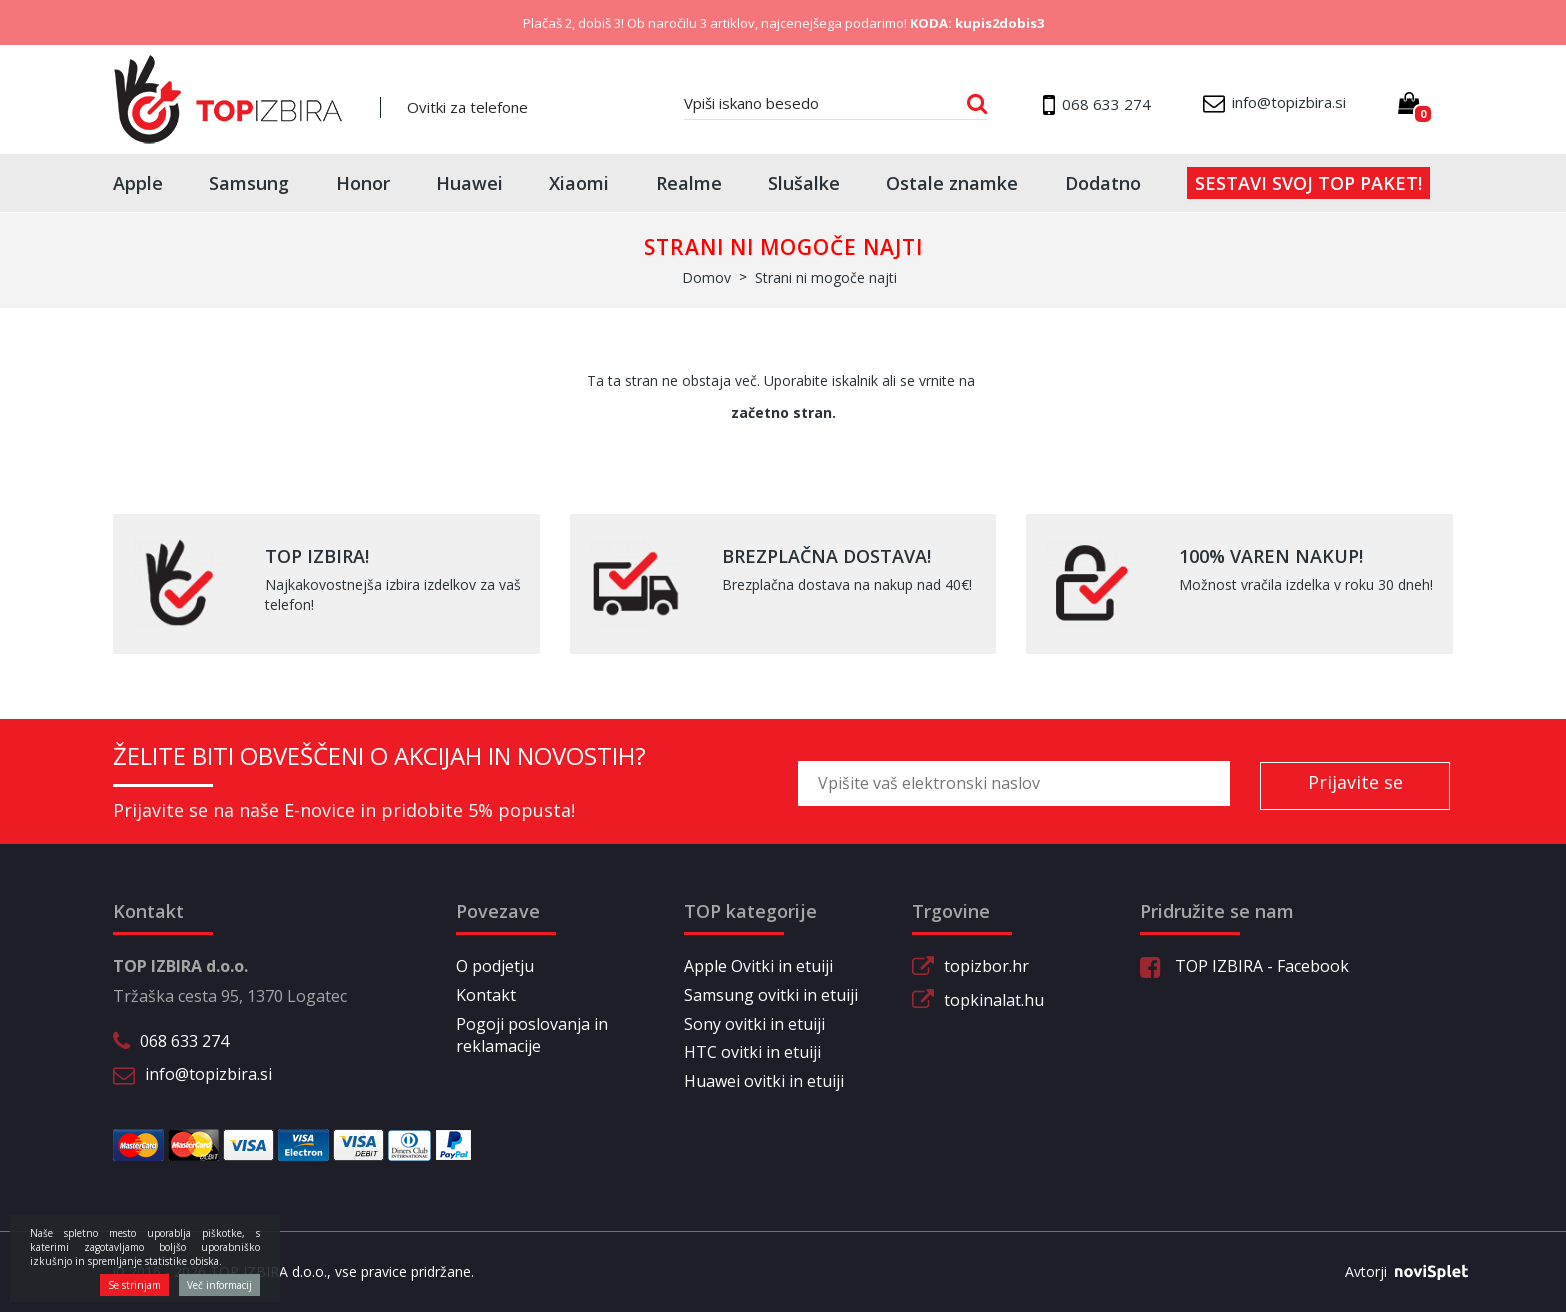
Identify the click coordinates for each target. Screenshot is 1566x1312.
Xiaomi (579, 183)
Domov (706, 277)
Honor (363, 183)
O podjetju (495, 966)
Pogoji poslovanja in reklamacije (532, 1035)
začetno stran (781, 412)
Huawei (469, 183)
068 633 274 (184, 1041)
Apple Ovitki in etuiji (758, 966)
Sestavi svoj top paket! (1308, 183)
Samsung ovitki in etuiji (771, 995)
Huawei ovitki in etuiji (764, 1081)
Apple (138, 183)
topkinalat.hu (994, 1000)
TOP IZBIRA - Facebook (1244, 966)
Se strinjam (134, 1285)
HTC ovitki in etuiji (752, 1052)
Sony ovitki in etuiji (754, 1024)
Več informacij (219, 1285)
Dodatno (1103, 183)
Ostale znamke (952, 183)
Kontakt (486, 995)
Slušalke (804, 183)
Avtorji (1399, 1272)
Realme (689, 183)
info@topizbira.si (208, 1074)
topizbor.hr (986, 966)
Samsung (249, 183)
